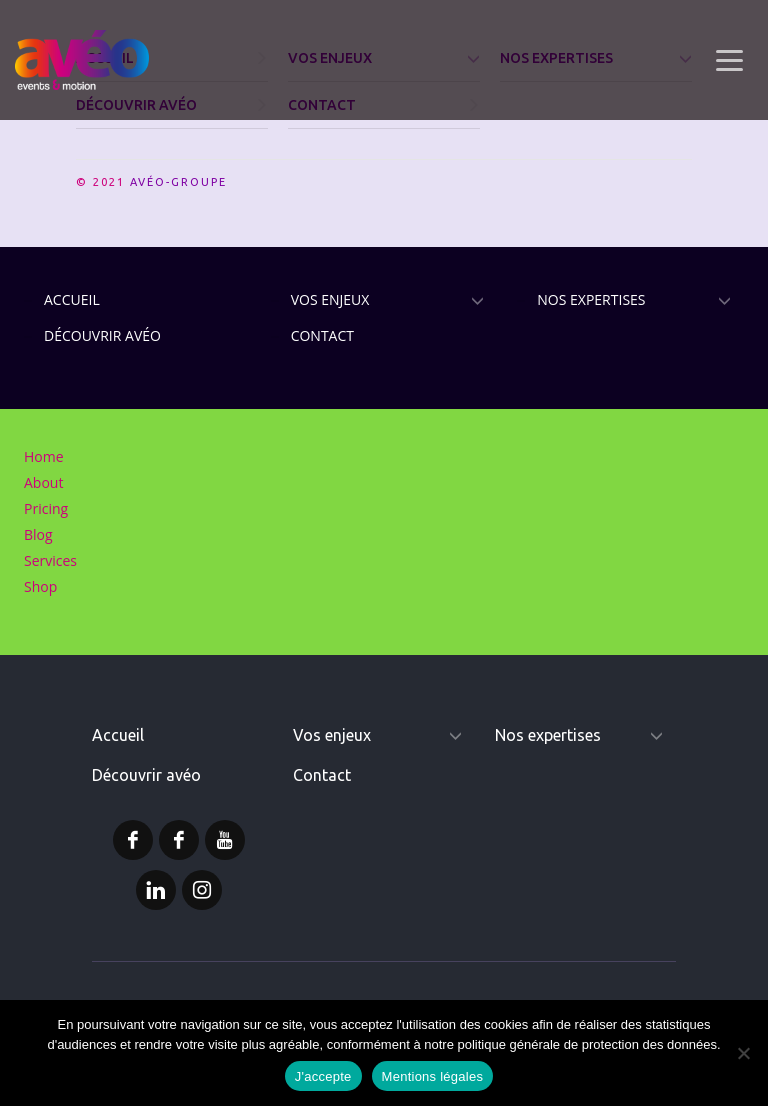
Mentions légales (433, 1076)
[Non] (743, 1053)
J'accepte (323, 1076)
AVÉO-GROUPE (178, 182)
